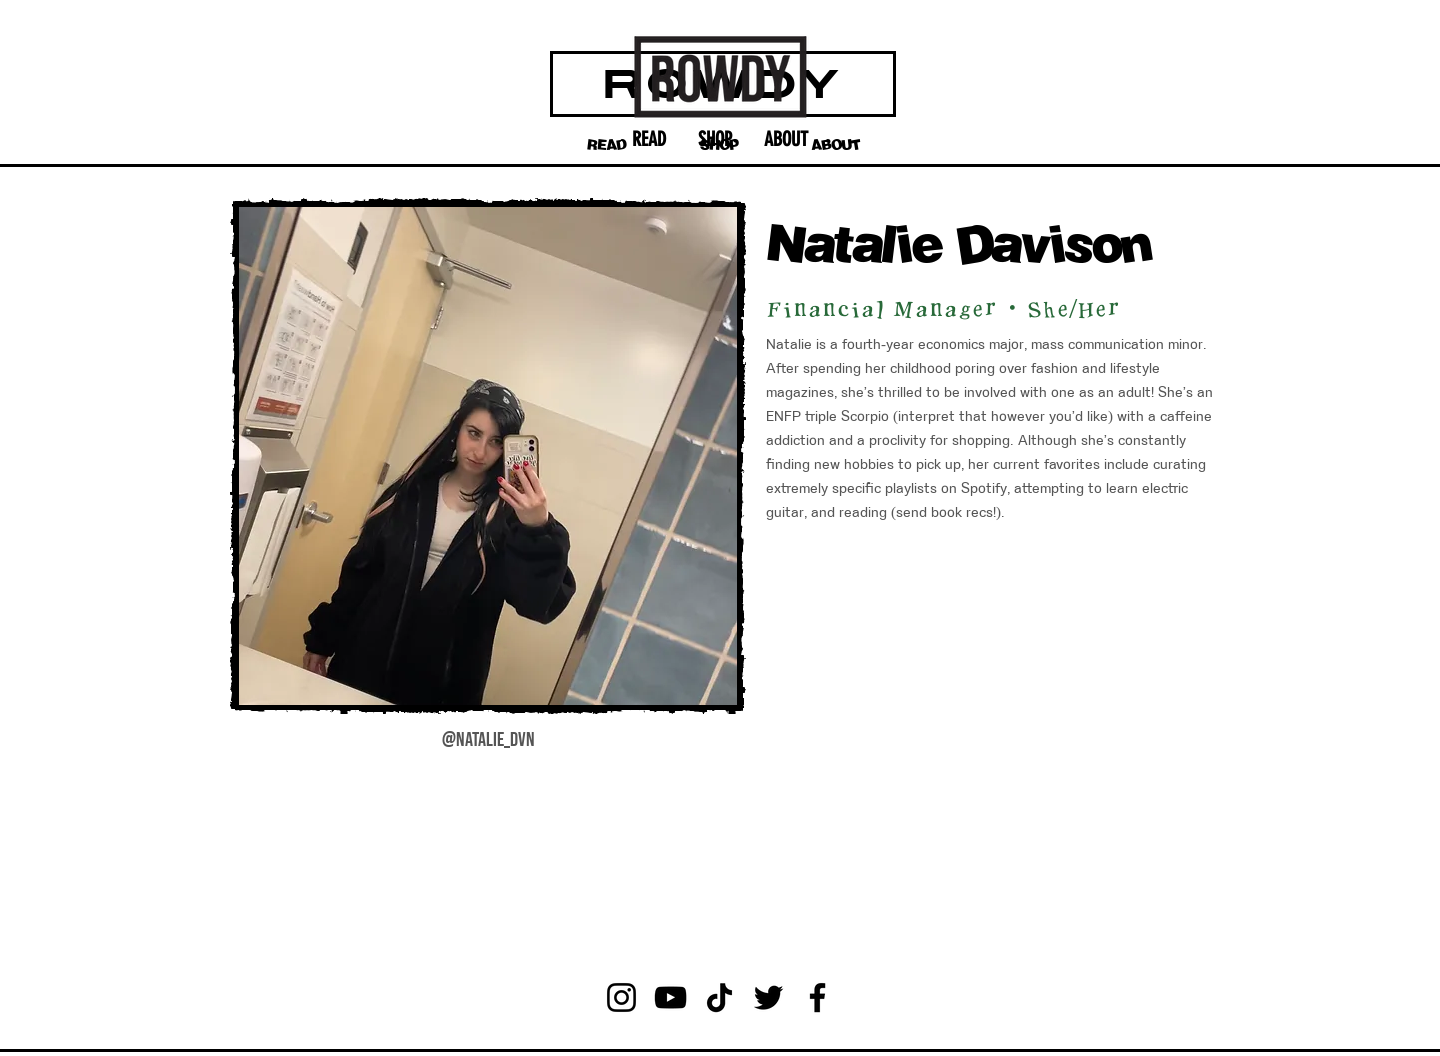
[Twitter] (768, 997)
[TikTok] (719, 997)
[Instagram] (621, 997)
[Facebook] (817, 997)
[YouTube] (670, 997)
